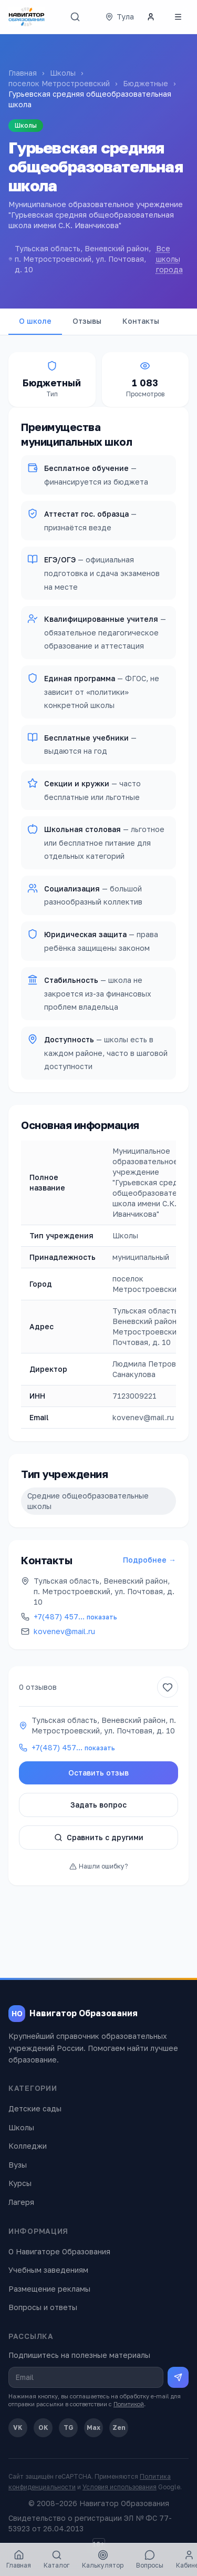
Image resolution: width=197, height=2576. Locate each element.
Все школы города (169, 259)
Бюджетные (145, 83)
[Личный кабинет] (150, 16)
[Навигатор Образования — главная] (26, 16)
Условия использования (119, 2487)
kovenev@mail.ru (64, 1631)
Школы (63, 72)
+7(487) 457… (75, 1616)
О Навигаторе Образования (59, 2251)
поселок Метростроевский (59, 83)
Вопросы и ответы (42, 2307)
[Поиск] (75, 16)
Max (93, 2427)
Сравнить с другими (98, 1837)
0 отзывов (38, 1686)
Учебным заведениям (48, 2269)
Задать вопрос (98, 1804)
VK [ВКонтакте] (18, 2427)
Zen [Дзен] (119, 2427)
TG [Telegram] (69, 2427)
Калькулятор (102, 2559)
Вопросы (149, 2559)
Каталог (56, 2559)
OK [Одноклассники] (43, 2427)
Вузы (17, 2164)
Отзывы (86, 320)
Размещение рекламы (49, 2288)
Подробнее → (149, 1559)
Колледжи (27, 2145)
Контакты (140, 320)
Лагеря (21, 2202)
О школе (35, 320)
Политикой (128, 2403)
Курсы (20, 2183)
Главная (22, 72)
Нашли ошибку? (98, 1866)
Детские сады (34, 2108)
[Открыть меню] (178, 16)
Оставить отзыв (98, 1772)
